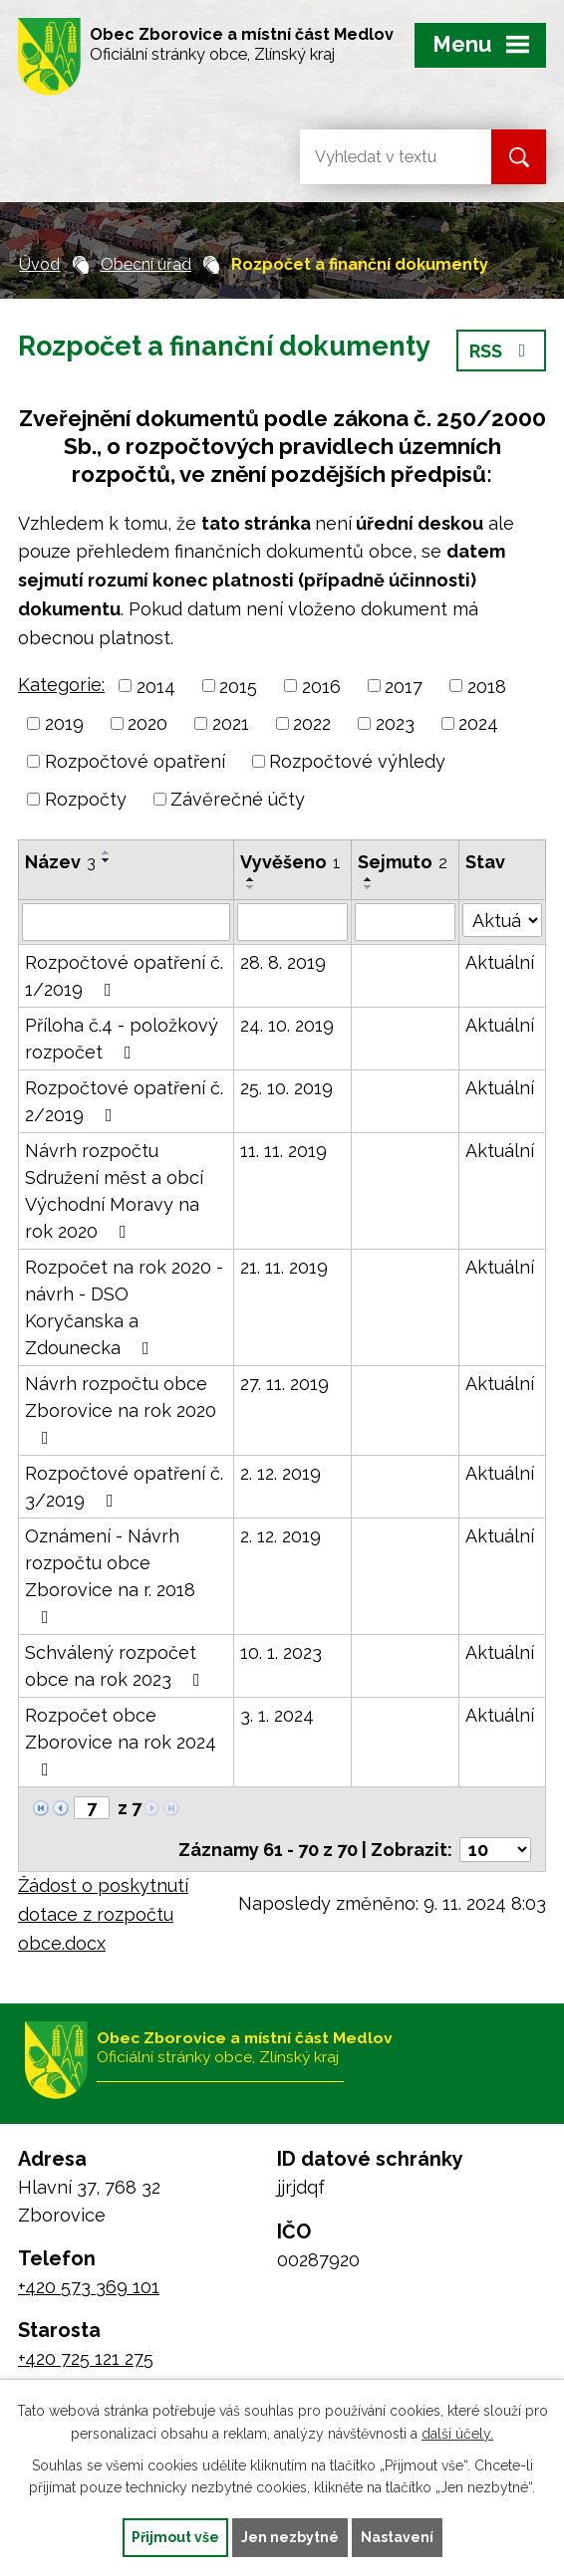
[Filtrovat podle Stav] (502, 920)
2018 (486, 685)
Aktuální (499, 962)
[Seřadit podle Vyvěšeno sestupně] (251, 887)
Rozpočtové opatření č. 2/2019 (124, 1101)
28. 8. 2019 (283, 962)
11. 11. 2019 (283, 1150)
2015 (238, 685)
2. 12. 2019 (280, 1473)
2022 (312, 723)
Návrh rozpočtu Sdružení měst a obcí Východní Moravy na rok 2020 (114, 1191)
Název (60, 861)
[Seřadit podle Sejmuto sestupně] (369, 887)
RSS (501, 351)
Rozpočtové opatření (135, 761)
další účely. (457, 2434)
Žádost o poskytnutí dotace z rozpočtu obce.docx (103, 1914)
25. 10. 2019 (286, 1087)
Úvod (39, 264)
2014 (156, 685)
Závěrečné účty (237, 799)
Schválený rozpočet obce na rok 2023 (116, 1666)
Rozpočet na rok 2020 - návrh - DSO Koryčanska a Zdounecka (124, 1307)
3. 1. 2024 (277, 1715)
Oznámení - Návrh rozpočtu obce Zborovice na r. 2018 (110, 1575)
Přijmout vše (175, 2537)
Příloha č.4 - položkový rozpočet (121, 1038)
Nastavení (397, 2537)
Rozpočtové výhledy (357, 761)
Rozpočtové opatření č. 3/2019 (124, 1487)
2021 (230, 723)
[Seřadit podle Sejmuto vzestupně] (369, 879)
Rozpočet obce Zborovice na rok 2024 (120, 1741)
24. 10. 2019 (287, 1025)
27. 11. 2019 (284, 1383)
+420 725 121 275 (85, 2358)
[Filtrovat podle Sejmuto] (405, 922)
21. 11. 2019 (284, 1267)
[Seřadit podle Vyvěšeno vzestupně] (251, 879)
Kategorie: (61, 684)
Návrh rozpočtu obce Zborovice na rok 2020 (120, 1410)
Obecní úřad (146, 264)
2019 (64, 723)
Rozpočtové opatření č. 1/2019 (124, 976)
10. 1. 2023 (281, 1652)
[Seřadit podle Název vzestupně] (107, 852)
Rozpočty (86, 799)
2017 (404, 685)
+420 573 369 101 (88, 2286)
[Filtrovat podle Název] (126, 922)
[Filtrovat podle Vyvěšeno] (293, 922)
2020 (147, 723)
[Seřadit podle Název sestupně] (107, 860)
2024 (478, 723)
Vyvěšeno (290, 861)
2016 (321, 685)
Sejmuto (402, 861)
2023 (395, 723)
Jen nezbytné (290, 2537)
